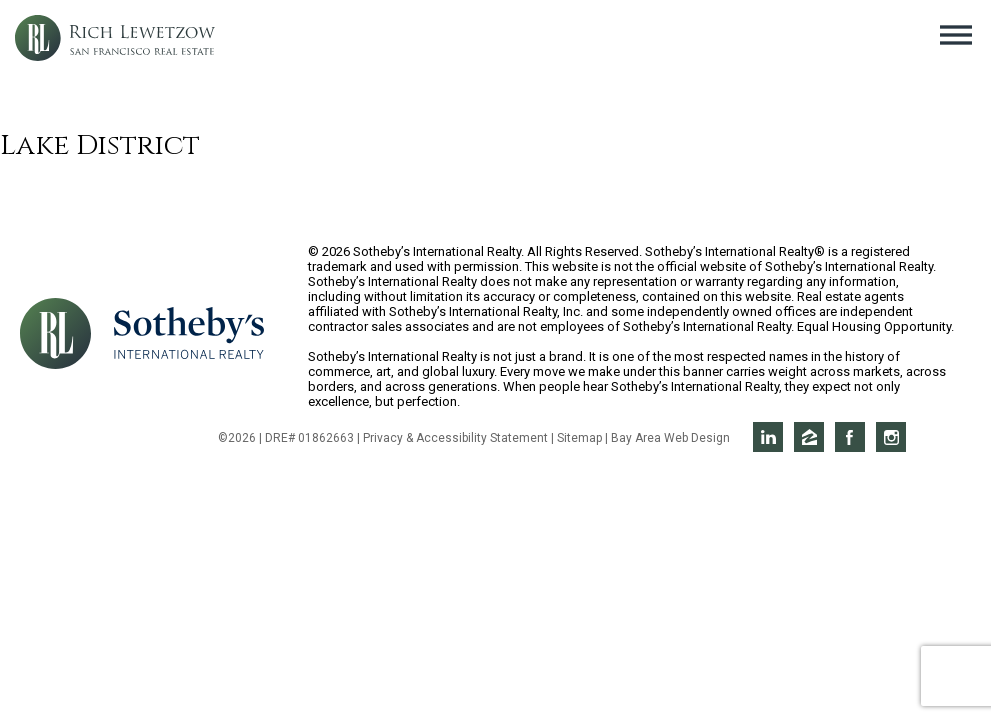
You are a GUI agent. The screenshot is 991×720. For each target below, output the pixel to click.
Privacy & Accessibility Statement (455, 438)
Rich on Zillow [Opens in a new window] (809, 437)
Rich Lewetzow (115, 38)
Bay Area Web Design (670, 438)
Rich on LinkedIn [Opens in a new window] (768, 437)
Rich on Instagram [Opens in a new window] (891, 437)
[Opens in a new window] (189, 331)
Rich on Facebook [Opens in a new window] (850, 437)
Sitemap (579, 438)
